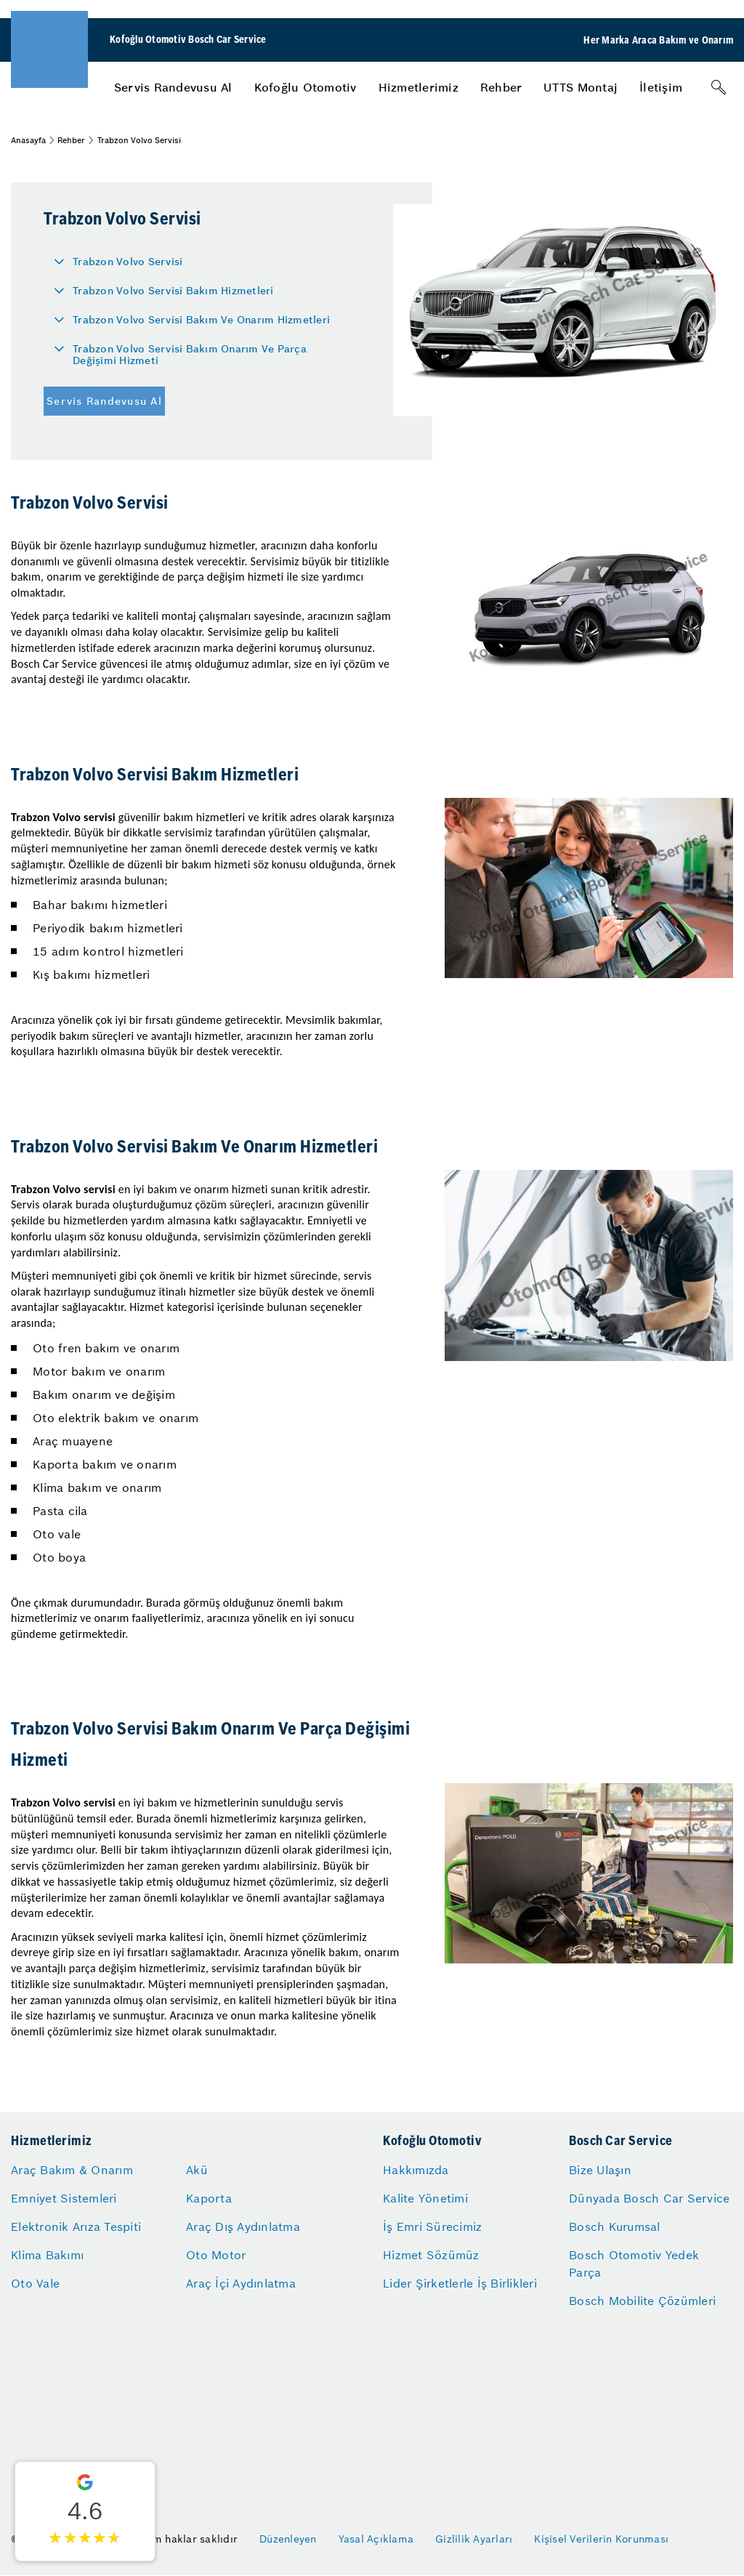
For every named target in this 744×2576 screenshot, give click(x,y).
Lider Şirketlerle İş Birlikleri (460, 2283)
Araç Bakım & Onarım (72, 2170)
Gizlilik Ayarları (473, 2538)
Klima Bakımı (47, 2255)
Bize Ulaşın (600, 2170)
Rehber (501, 87)
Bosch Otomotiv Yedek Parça (634, 2264)
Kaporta (209, 2198)
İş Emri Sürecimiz (432, 2226)
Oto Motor (216, 2255)
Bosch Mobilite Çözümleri (642, 2300)
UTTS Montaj (580, 87)
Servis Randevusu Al (173, 87)
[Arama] (718, 87)
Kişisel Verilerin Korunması (601, 2538)
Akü (197, 2170)
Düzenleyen (288, 2538)
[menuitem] (173, 87)
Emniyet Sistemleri (64, 2198)
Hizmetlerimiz (418, 87)
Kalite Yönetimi (425, 2198)
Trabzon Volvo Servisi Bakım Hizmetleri (173, 290)
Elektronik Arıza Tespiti (76, 2226)
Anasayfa (28, 140)
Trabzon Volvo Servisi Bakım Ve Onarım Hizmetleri (201, 319)
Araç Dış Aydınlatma (243, 2226)
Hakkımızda (416, 2170)
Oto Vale (35, 2283)
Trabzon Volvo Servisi (127, 261)
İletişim (660, 87)
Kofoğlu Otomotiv (305, 87)
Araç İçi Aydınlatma (241, 2283)
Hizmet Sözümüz (431, 2255)
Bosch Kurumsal (614, 2226)
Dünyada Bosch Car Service (649, 2198)
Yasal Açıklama (376, 2538)
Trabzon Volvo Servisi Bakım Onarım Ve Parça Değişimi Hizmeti (190, 354)
